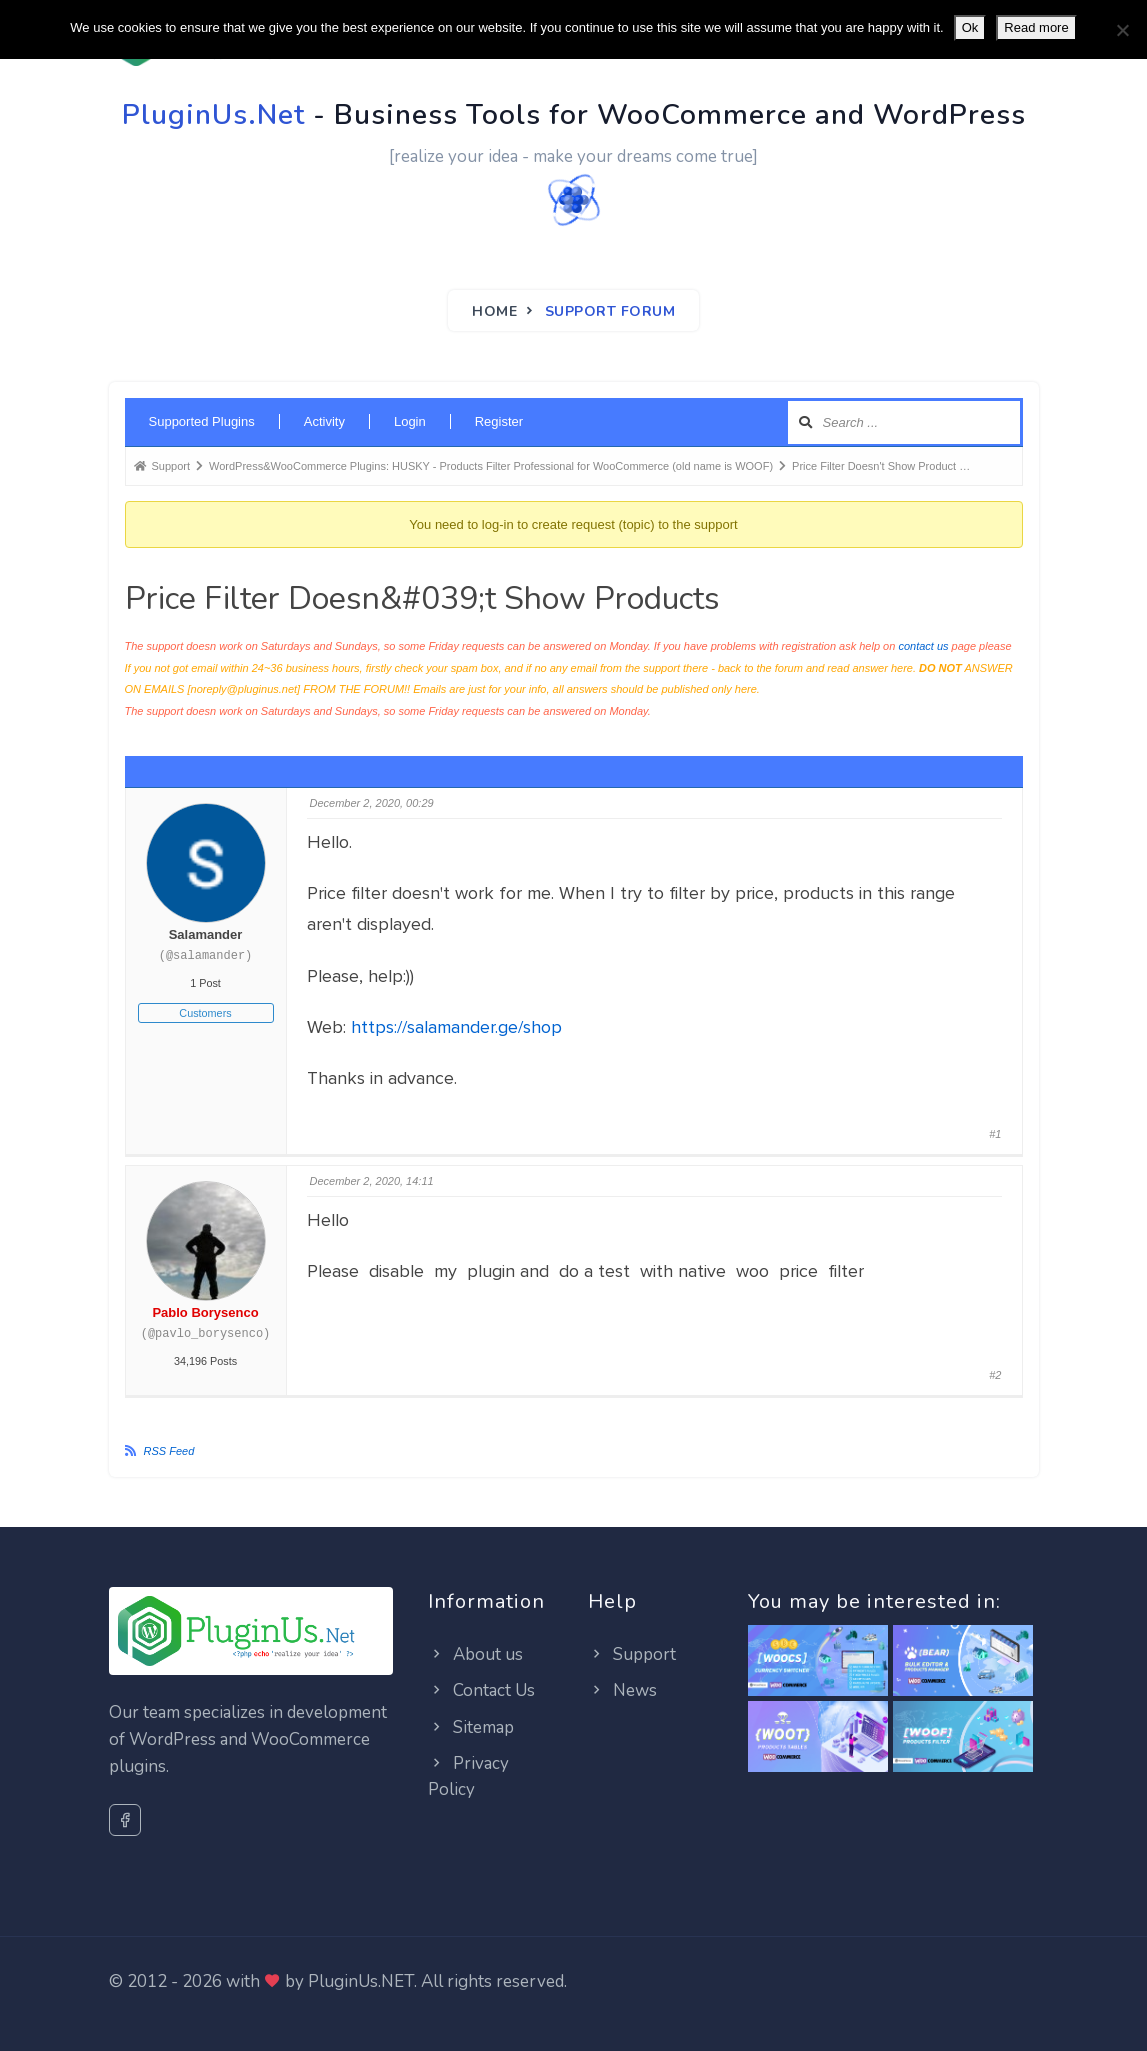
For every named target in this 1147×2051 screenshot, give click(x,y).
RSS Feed (169, 1451)
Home (494, 311)
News (622, 1690)
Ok (970, 27)
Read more (1036, 27)
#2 (995, 1375)
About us (475, 1654)
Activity (324, 421)
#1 (995, 1134)
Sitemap (471, 1727)
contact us (923, 646)
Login (410, 421)
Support (632, 1654)
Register (499, 421)
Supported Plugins (202, 421)
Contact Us (481, 1690)
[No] (1122, 30)
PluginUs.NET (361, 1981)
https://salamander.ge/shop (456, 1027)
